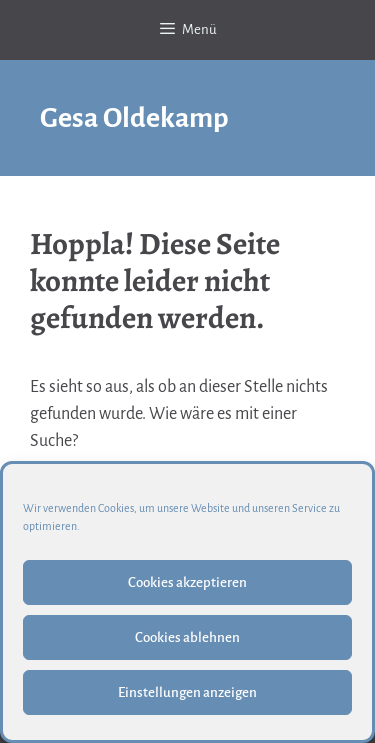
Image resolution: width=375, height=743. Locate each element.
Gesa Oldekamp (134, 118)
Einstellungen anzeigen (187, 692)
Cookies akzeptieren (187, 582)
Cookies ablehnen (187, 637)
